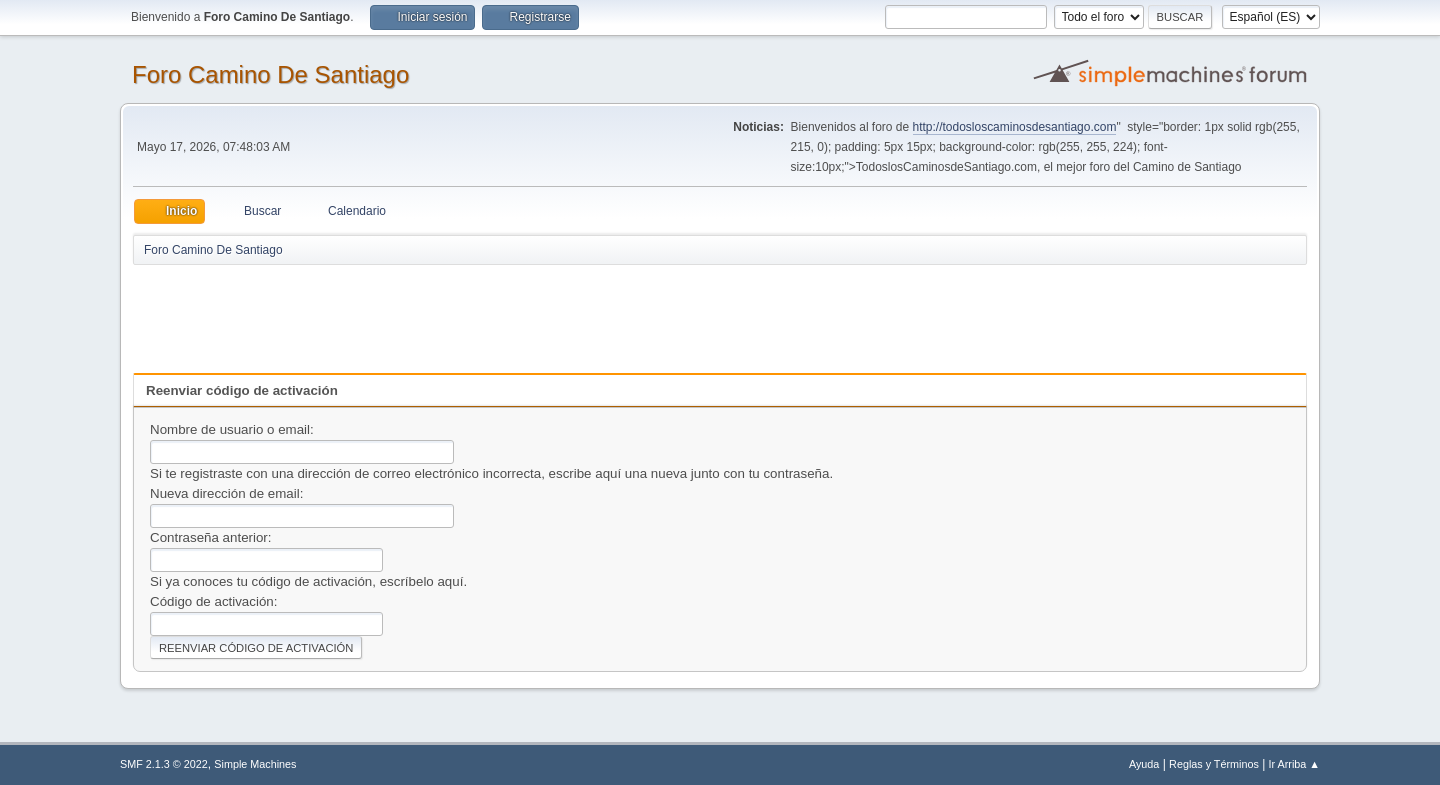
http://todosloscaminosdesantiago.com (1015, 127)
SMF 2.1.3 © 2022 (164, 764)
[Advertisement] (485, 312)
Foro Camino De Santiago (270, 74)
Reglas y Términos (1214, 764)
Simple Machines (255, 764)
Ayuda (1144, 764)
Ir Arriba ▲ (1294, 764)
